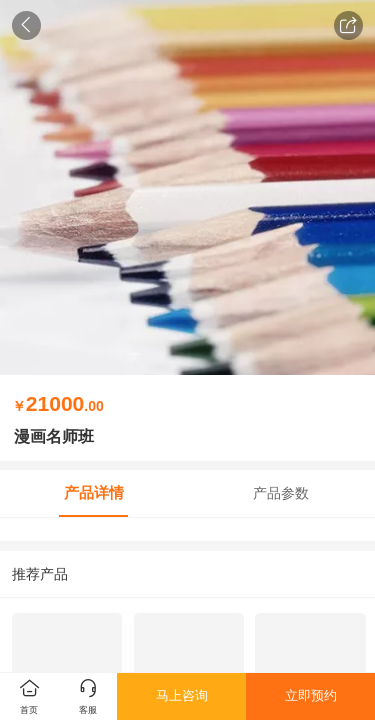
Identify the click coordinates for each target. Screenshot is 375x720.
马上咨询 (182, 695)
